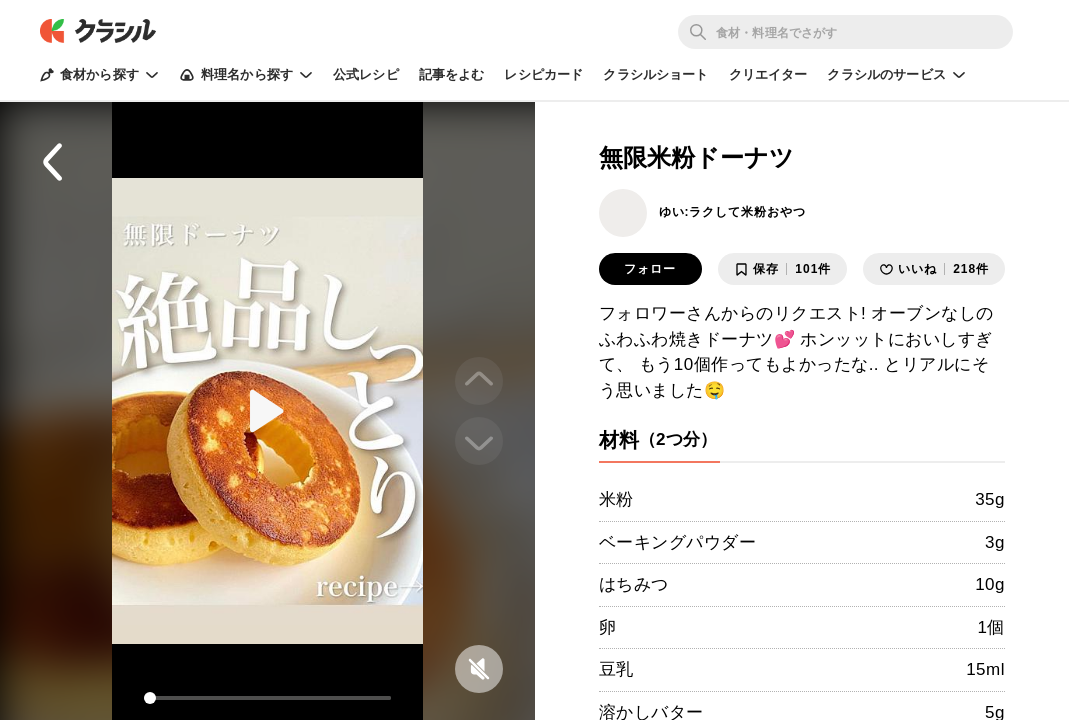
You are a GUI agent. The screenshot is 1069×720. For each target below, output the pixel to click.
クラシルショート (655, 74)
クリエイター (768, 74)
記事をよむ (452, 74)
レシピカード (543, 74)
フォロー (650, 269)
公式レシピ (366, 74)
